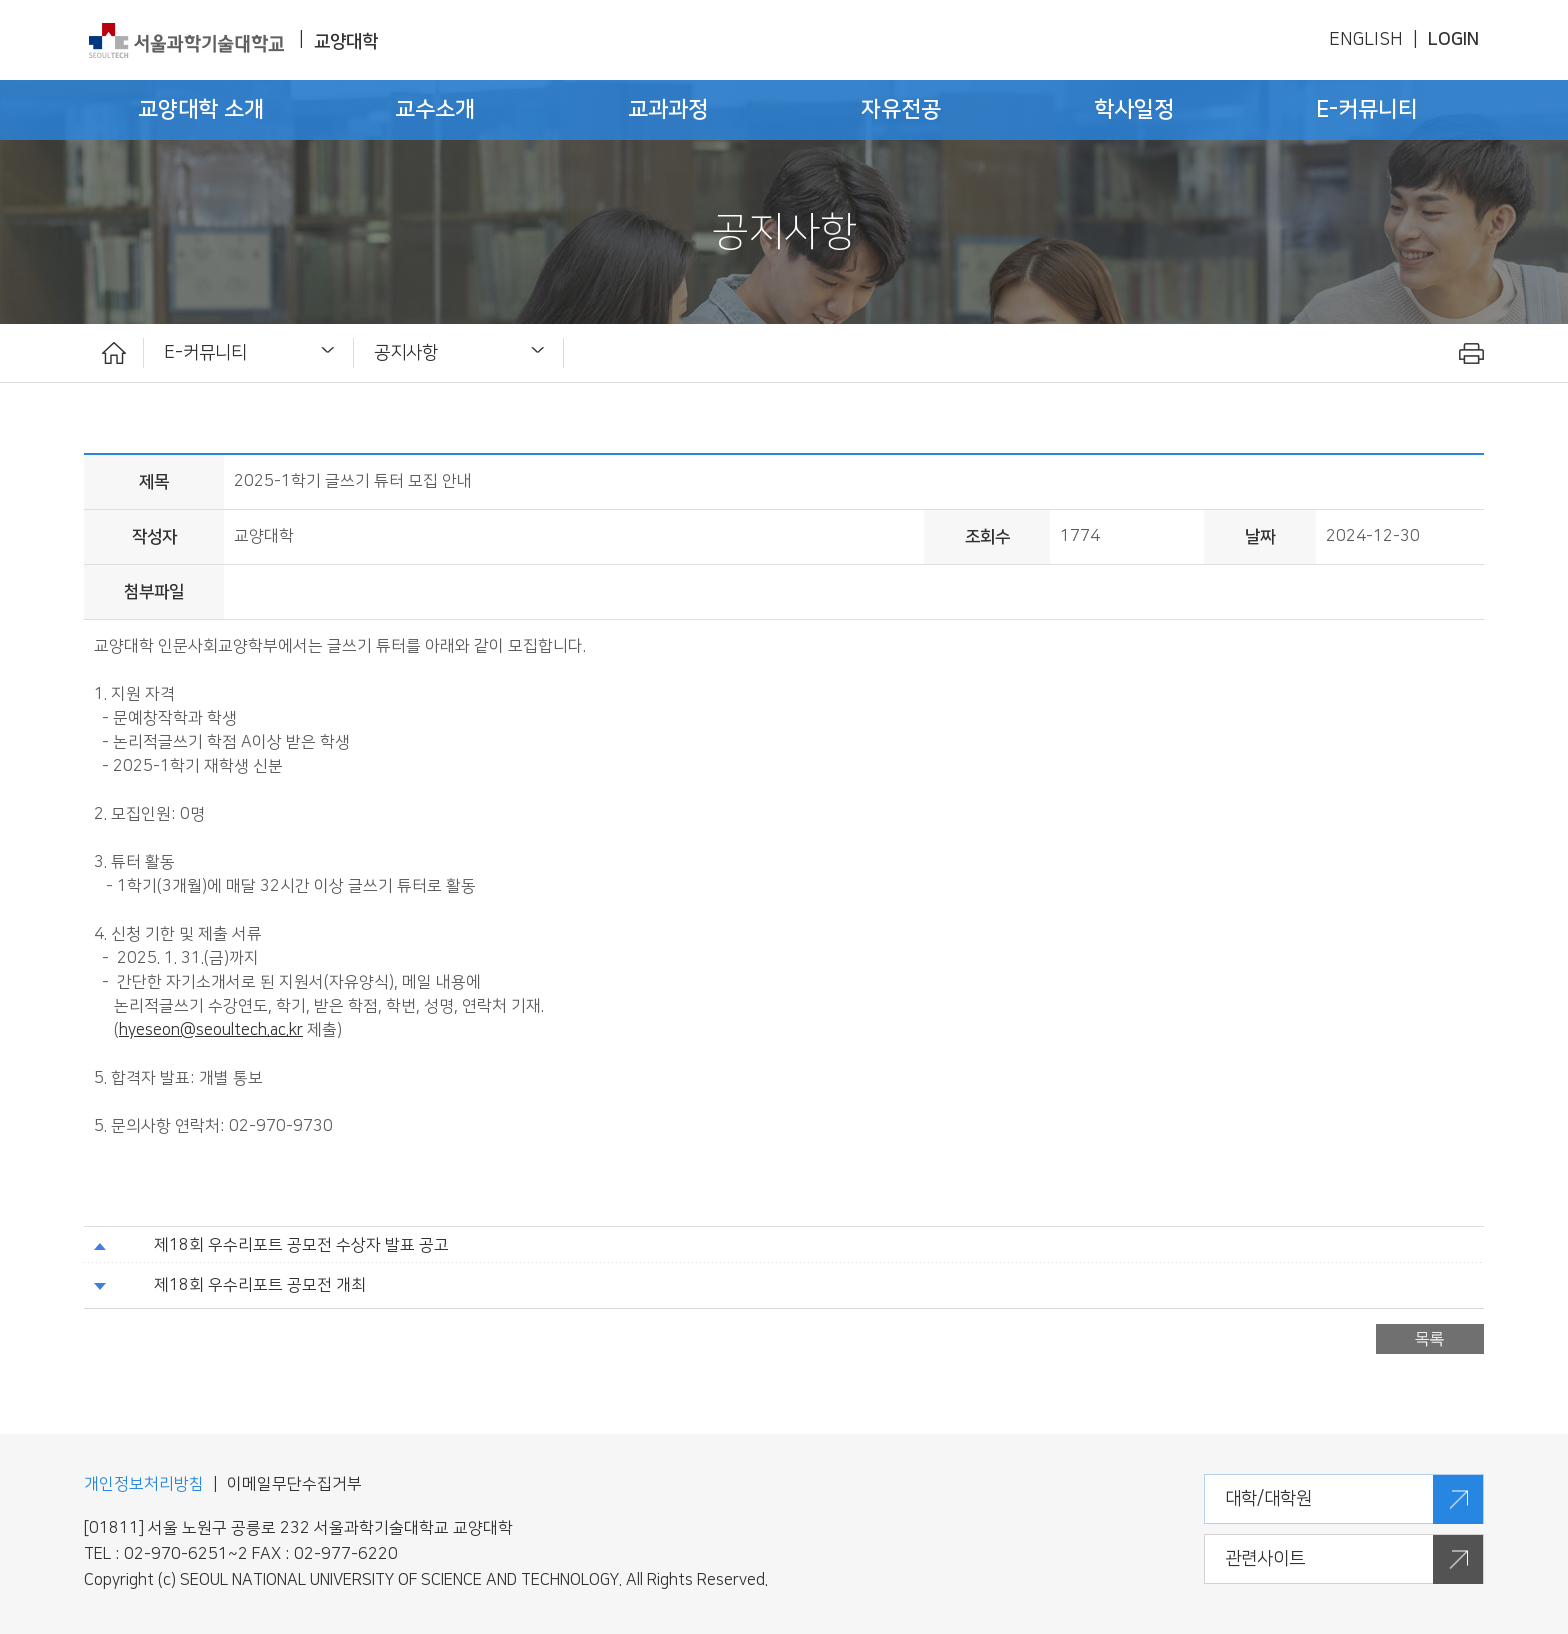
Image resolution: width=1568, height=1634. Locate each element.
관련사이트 (1265, 1558)
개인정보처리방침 (144, 1484)
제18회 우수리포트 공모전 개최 (260, 1285)
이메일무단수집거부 (294, 1484)
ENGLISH (1366, 39)
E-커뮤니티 (205, 352)
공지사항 (406, 352)
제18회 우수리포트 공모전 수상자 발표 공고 (301, 1245)
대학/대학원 (1268, 1498)
